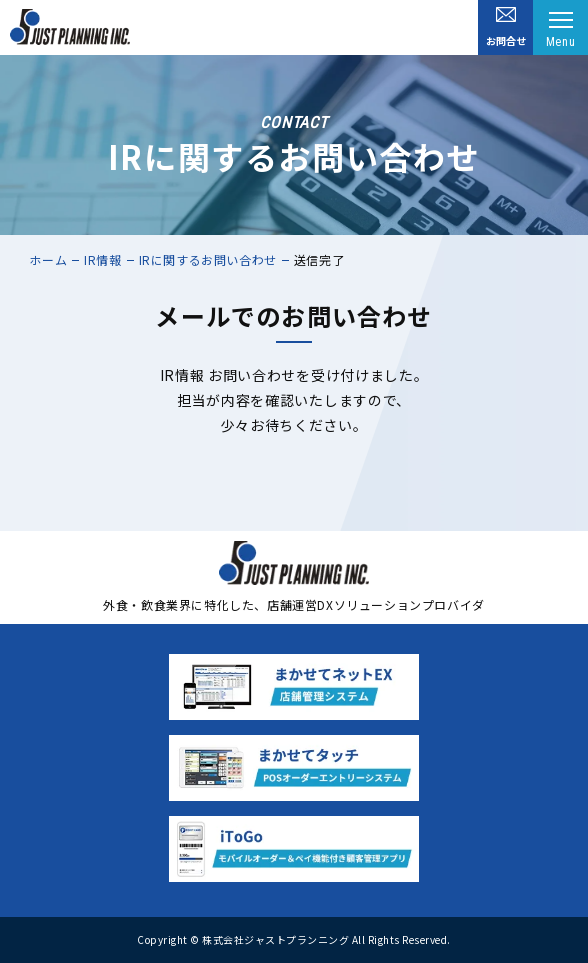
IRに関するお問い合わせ (208, 259)
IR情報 (102, 259)
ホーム (48, 259)
